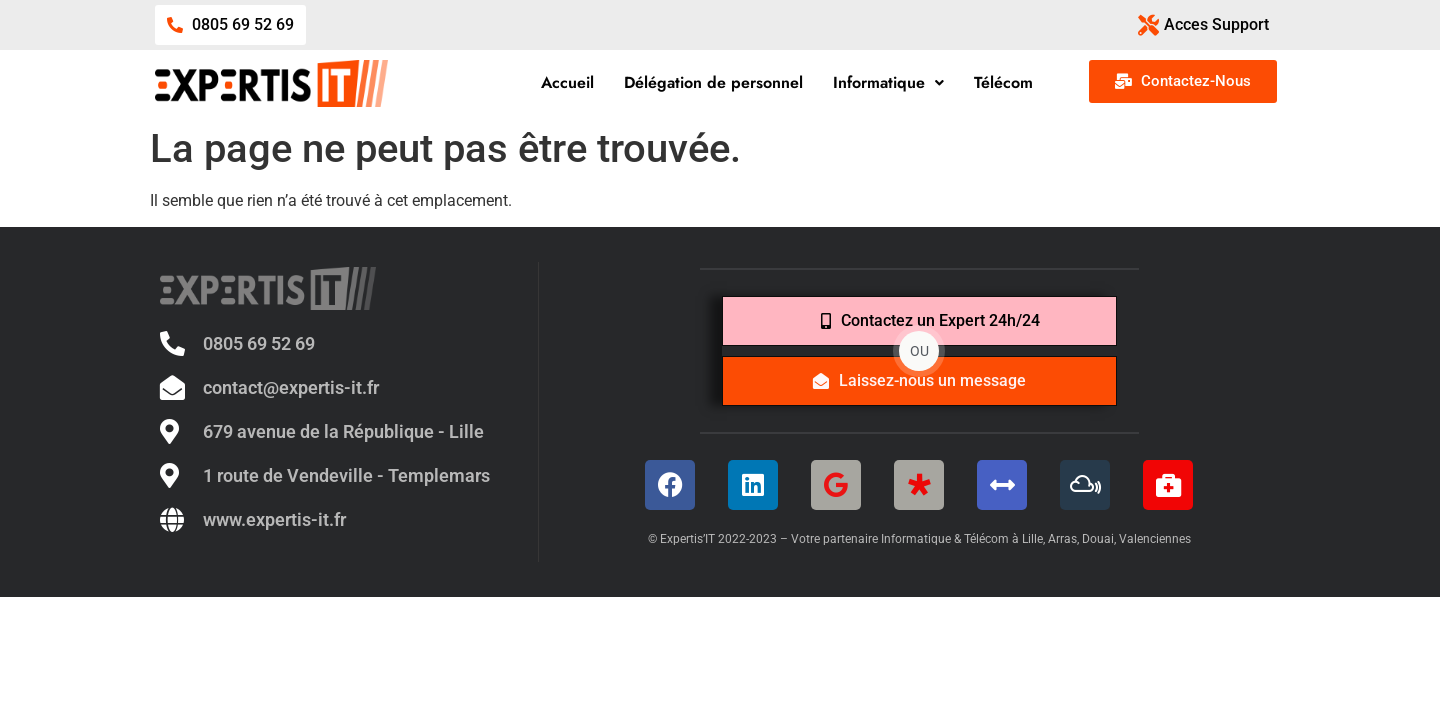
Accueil (567, 82)
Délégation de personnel (713, 82)
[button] (888, 83)
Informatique (888, 82)
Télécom (1003, 82)
